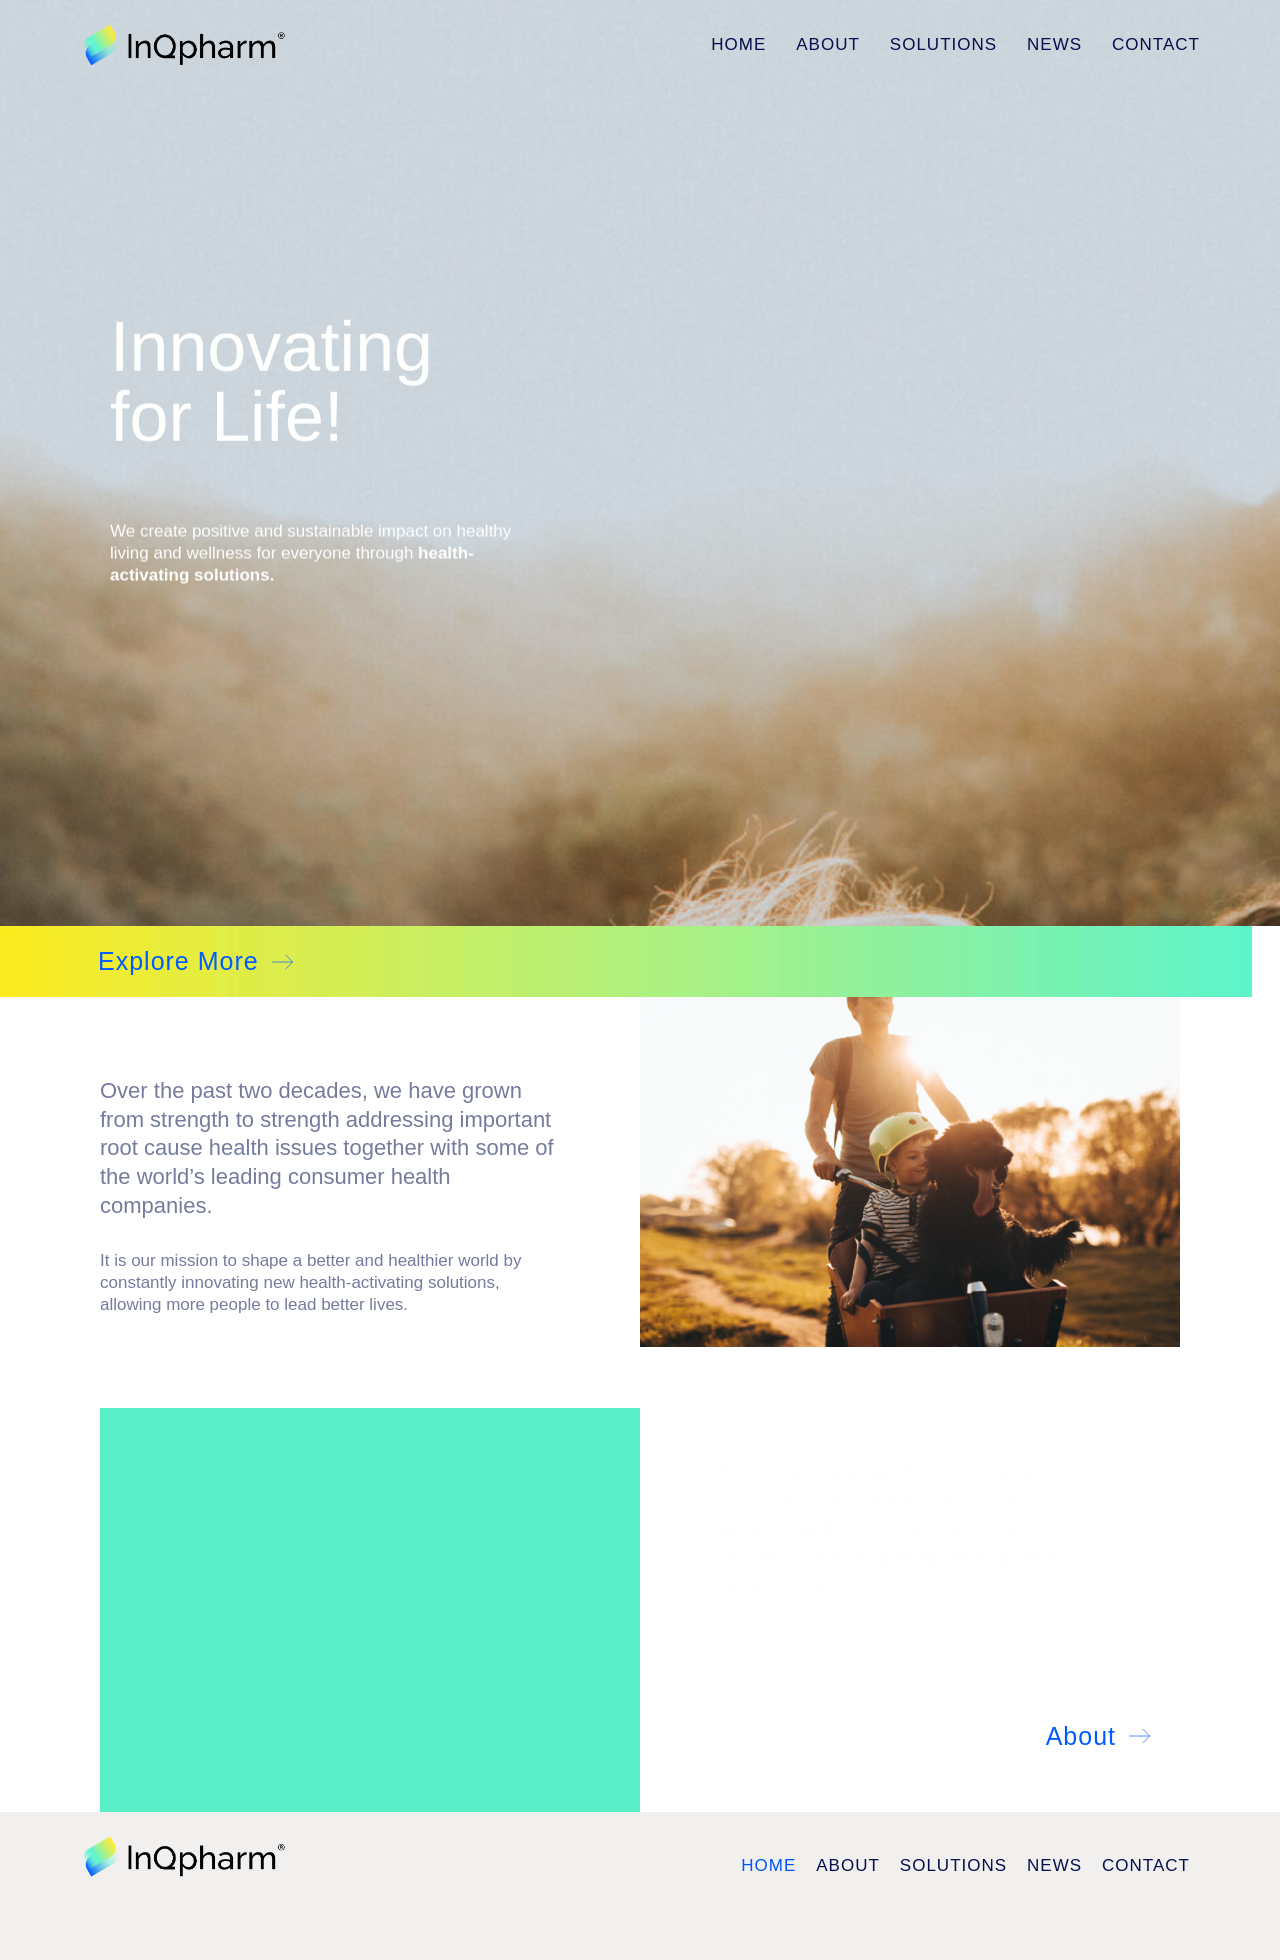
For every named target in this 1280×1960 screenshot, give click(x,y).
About (828, 44)
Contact (1156, 44)
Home (738, 44)
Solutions (943, 44)
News (1054, 44)
